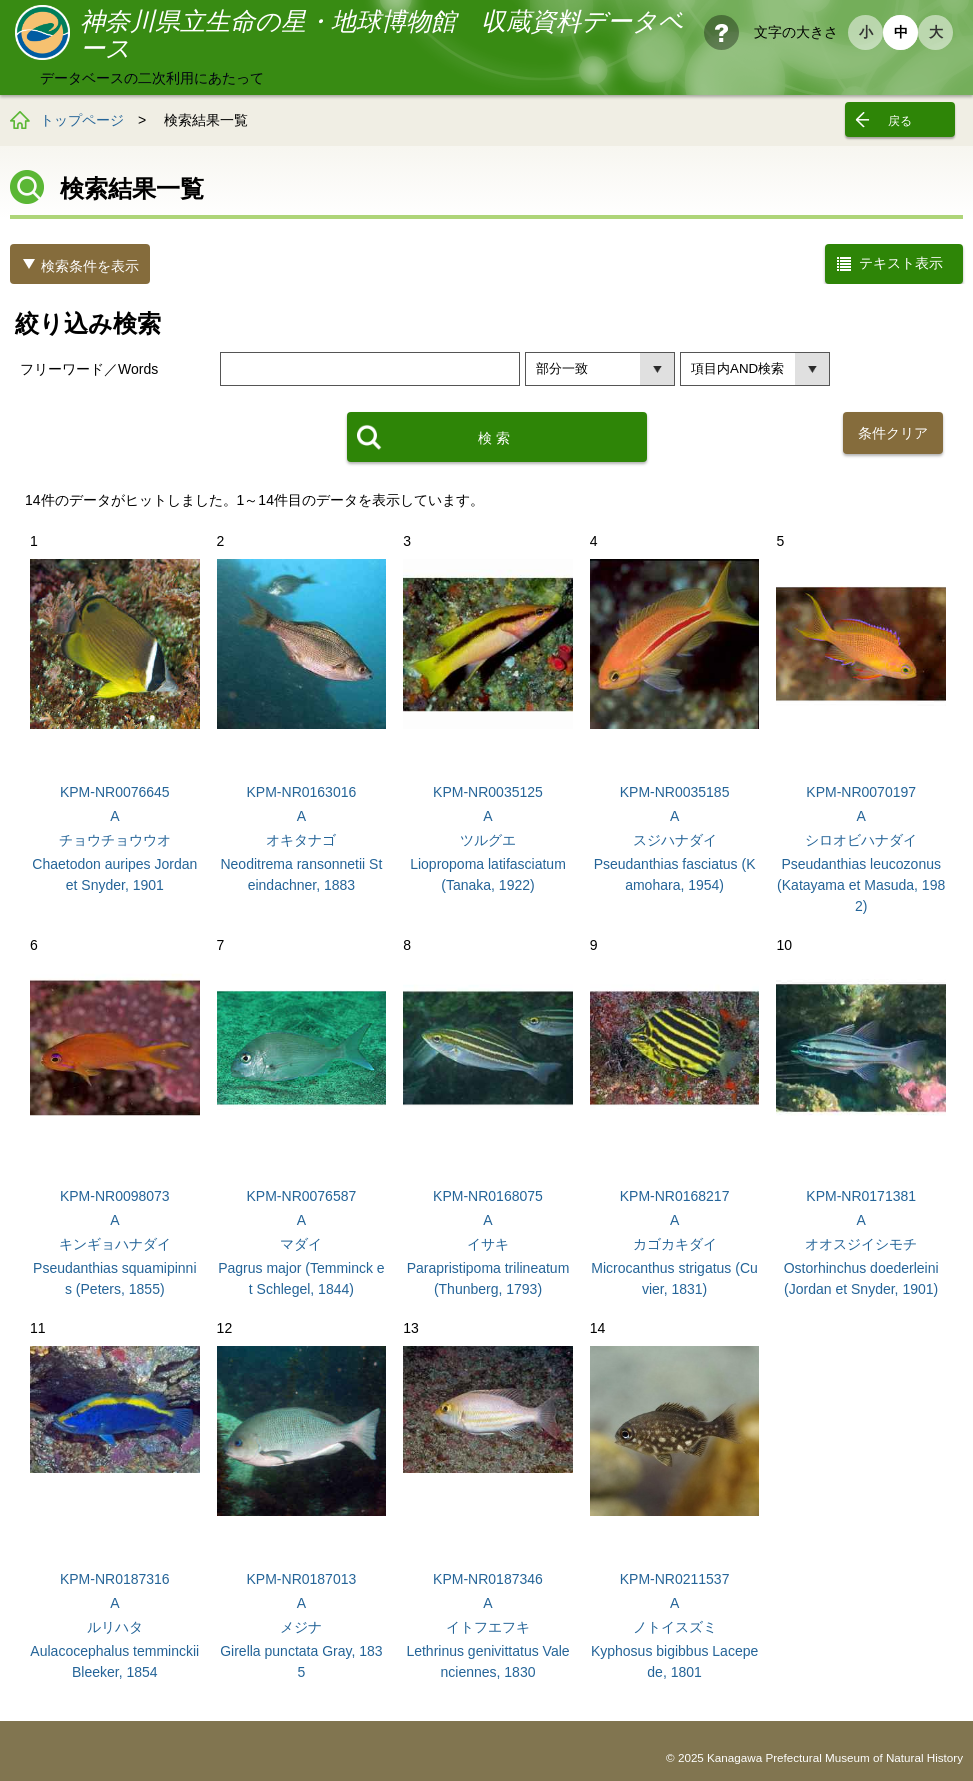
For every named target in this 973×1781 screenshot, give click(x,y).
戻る (900, 121)
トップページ (82, 120)
